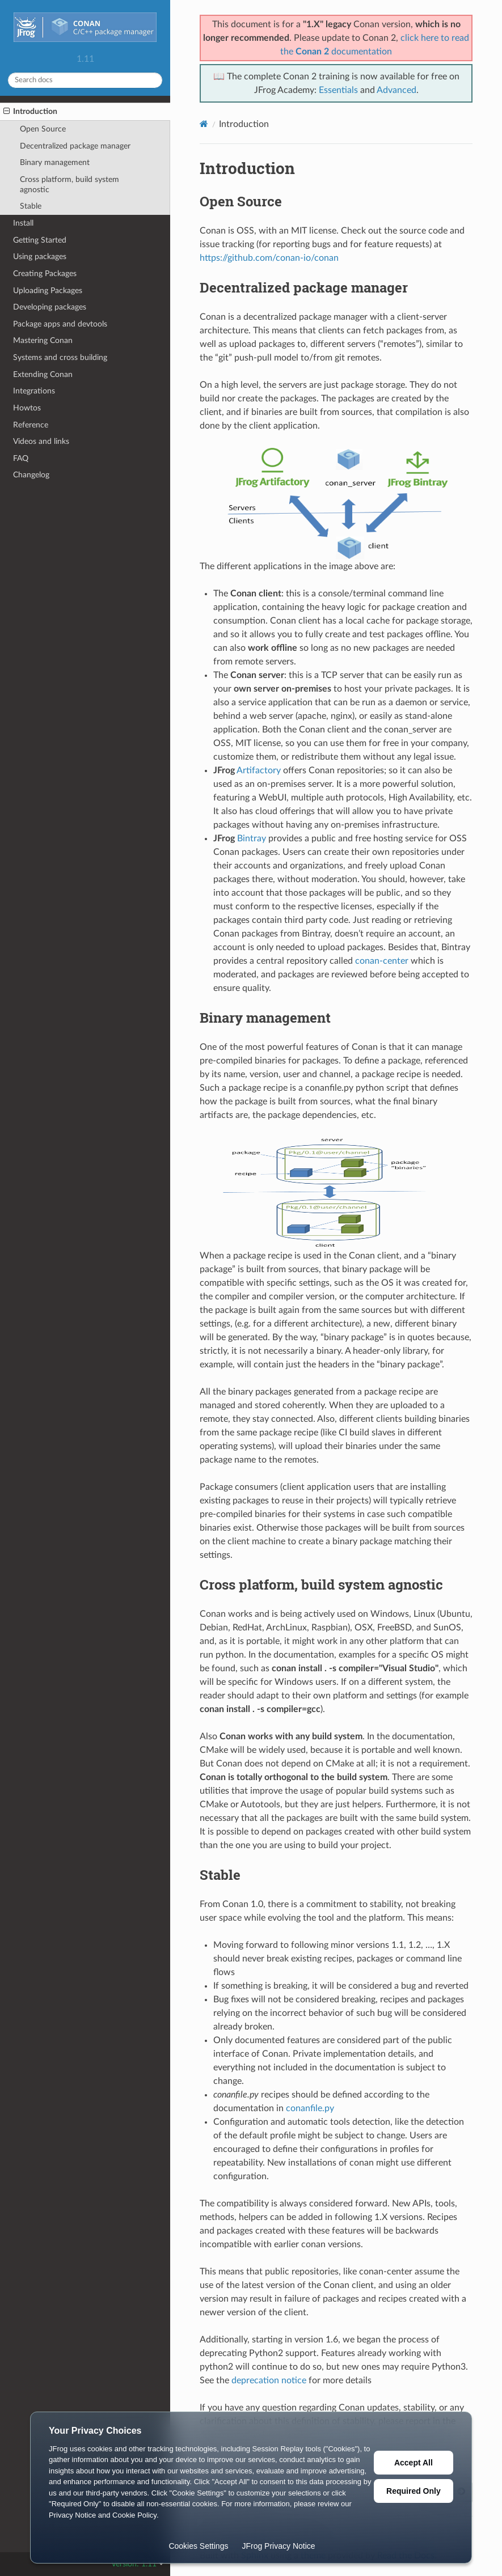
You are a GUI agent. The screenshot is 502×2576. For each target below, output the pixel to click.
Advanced (396, 90)
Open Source (43, 129)
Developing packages (49, 307)
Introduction (30, 112)
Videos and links (41, 441)
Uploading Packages (47, 290)
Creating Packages (45, 273)
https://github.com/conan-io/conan (269, 257)
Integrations (34, 391)
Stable (30, 206)
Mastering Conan (43, 340)
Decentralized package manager (75, 146)
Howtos (27, 408)
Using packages (39, 256)
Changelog (31, 475)
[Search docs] (85, 80)
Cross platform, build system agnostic (69, 184)
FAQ (20, 458)
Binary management (55, 162)
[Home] (204, 124)
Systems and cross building (60, 357)
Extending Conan (43, 374)
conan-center (381, 960)
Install (23, 223)
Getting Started (39, 240)
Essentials (338, 90)
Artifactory (259, 770)
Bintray (251, 838)
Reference (30, 425)
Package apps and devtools (60, 324)
